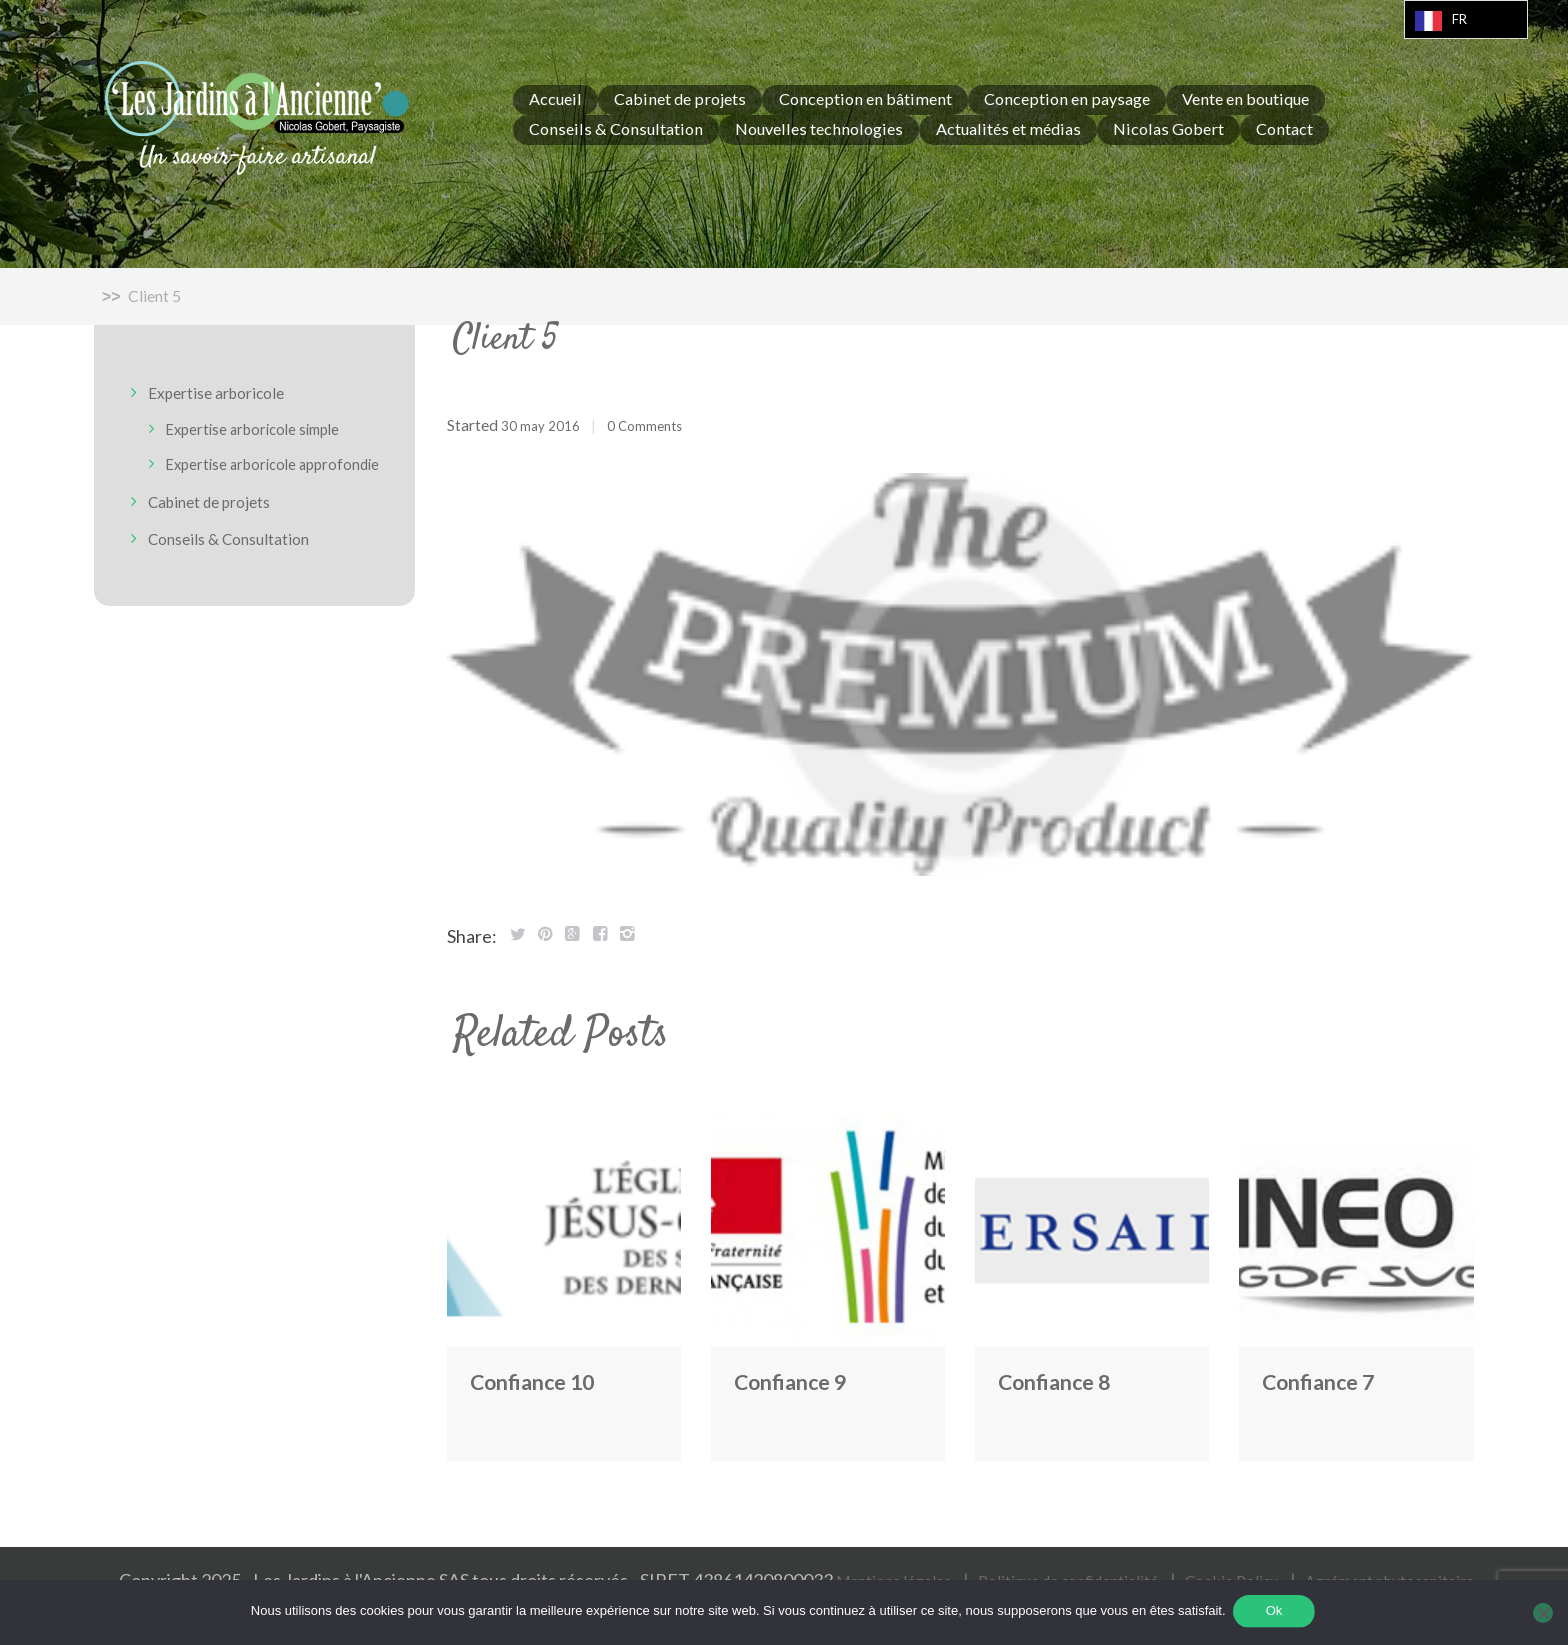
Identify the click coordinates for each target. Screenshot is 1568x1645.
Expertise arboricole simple (267, 427)
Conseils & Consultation (241, 554)
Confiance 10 (546, 1380)
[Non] (1543, 1614)
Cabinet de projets (220, 517)
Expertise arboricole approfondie (241, 472)
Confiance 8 (1066, 1380)
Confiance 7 (1330, 1380)
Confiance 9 (802, 1380)
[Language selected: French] (1466, 19)
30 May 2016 (545, 425)
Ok (1276, 1613)
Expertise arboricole (227, 393)
